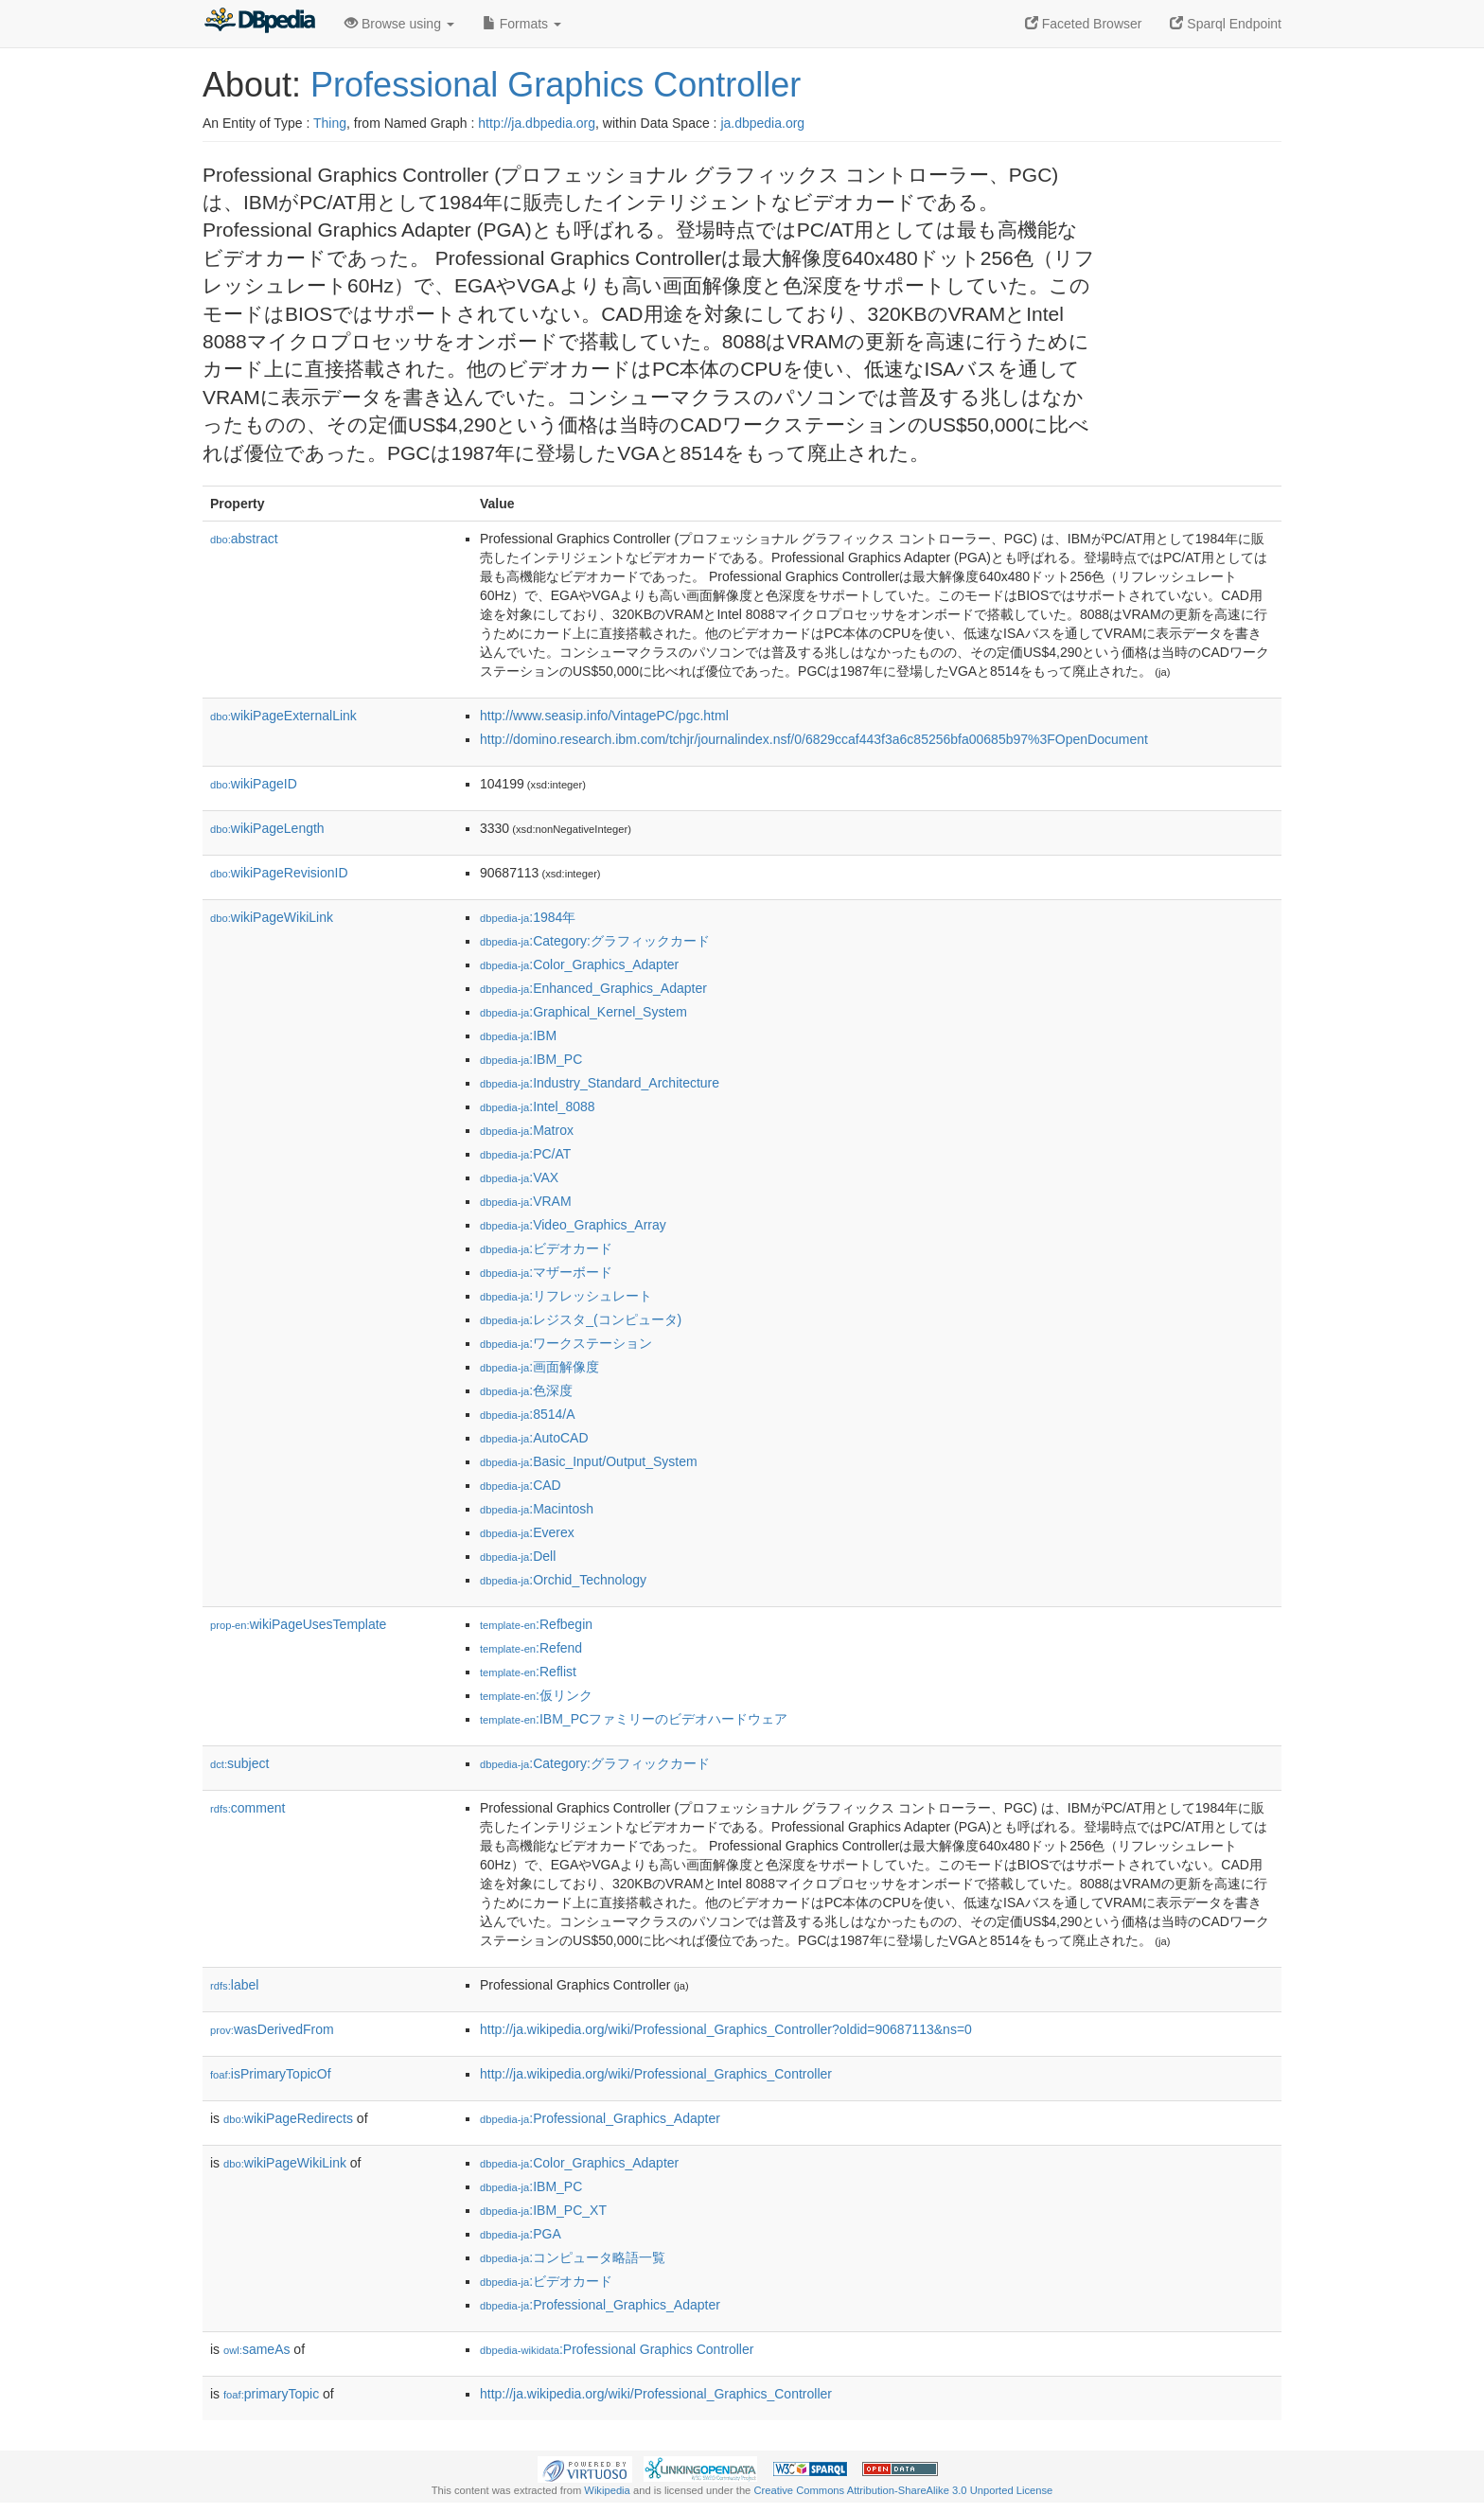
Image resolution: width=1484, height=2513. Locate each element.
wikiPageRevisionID (279, 872)
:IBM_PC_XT (543, 2210)
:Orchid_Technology (563, 1579)
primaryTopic (271, 2393)
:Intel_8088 (537, 1106)
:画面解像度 (539, 1366)
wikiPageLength (267, 828)
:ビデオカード (546, 1248)
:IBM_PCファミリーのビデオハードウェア (633, 1718)
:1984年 (527, 917)
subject (239, 1763)
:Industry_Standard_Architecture (599, 1082)
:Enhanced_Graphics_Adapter (593, 988)
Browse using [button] (399, 23)
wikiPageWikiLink (271, 917)
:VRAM (526, 1201)
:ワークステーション (566, 1343)
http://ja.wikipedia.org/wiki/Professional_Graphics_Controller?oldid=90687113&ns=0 (726, 2029)
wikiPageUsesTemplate (298, 1624)
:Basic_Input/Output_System (589, 1461)
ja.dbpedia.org (762, 123)
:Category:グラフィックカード (595, 940)
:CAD (520, 1485)
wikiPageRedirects (288, 2118)
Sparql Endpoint (1225, 23)
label (234, 1984)
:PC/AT (525, 1153)
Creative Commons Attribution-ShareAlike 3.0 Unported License (902, 2490)
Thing (329, 123)
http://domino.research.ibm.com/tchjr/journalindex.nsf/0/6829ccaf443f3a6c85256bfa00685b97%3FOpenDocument (814, 739)
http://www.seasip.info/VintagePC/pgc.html (604, 715)
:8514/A (527, 1414)
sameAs (256, 2349)
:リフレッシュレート (566, 1295)
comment (247, 1807)
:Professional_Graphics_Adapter (600, 2118)
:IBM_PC (531, 1059)
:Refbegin (536, 1624)
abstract (244, 538)
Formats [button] (522, 23)
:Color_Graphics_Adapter (579, 964)
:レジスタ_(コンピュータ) (580, 1319)
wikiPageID (253, 783)
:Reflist (528, 1671)
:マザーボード (546, 1272)
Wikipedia (607, 2490)
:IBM (518, 1035)
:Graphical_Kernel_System (583, 1011)
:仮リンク (536, 1695)
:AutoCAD (534, 1437)
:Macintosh (536, 1508)
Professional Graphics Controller (555, 84)
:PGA (520, 2233)
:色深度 (526, 1390)
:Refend (531, 1647)
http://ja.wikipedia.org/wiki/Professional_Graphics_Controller (656, 2073)
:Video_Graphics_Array (573, 1224)
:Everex (527, 1532)
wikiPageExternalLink (283, 715)
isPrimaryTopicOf (270, 2073)
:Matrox (527, 1130)
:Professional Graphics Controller (616, 2349)
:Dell (518, 1556)
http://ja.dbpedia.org (536, 123)
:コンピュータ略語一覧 (572, 2257)
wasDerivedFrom (272, 2029)
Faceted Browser (1083, 23)
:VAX (519, 1177)
